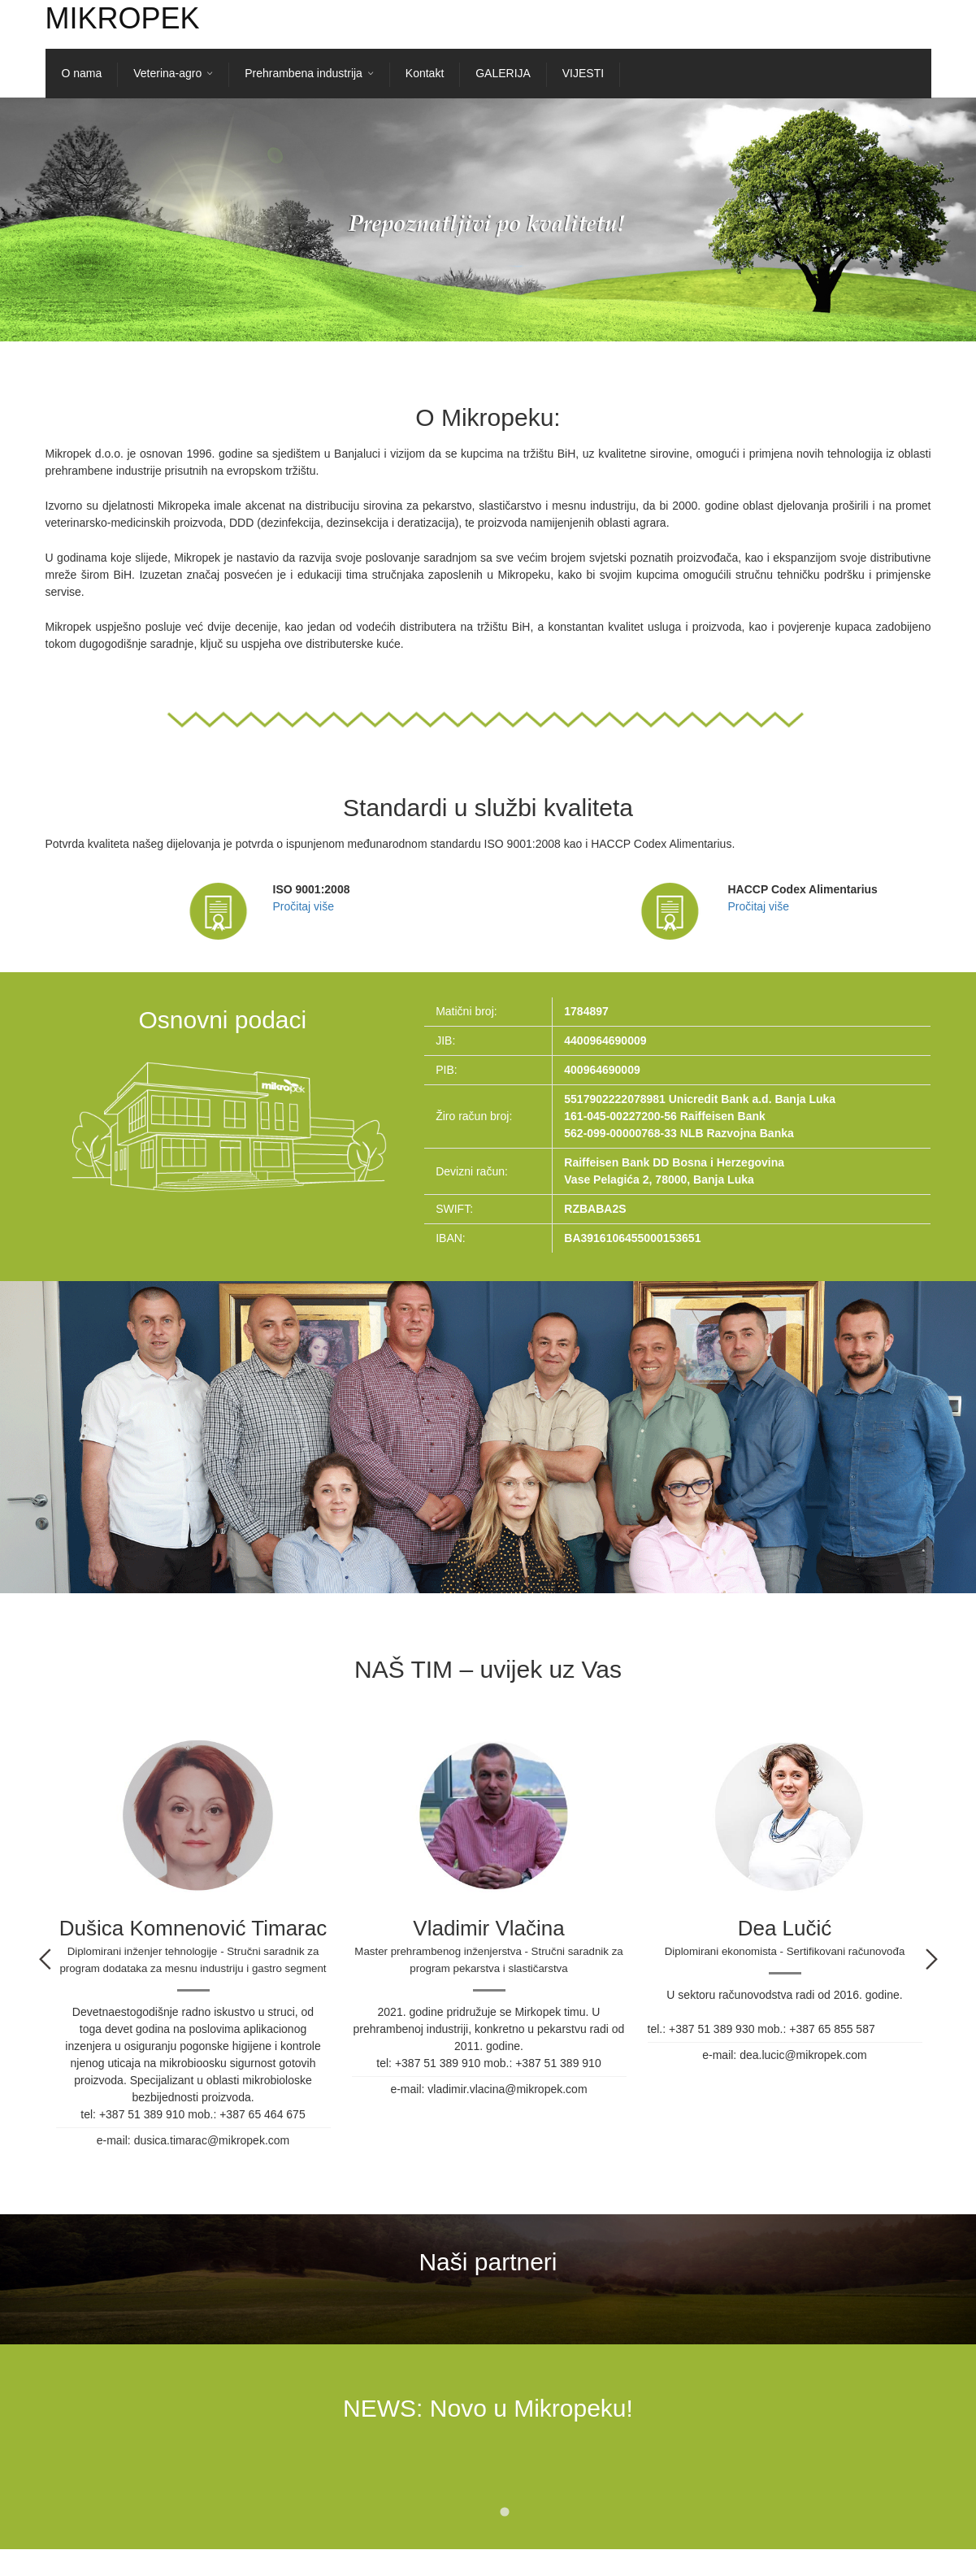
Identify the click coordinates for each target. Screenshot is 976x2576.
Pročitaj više (303, 906)
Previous (45, 1959)
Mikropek (123, 18)
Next (932, 1959)
